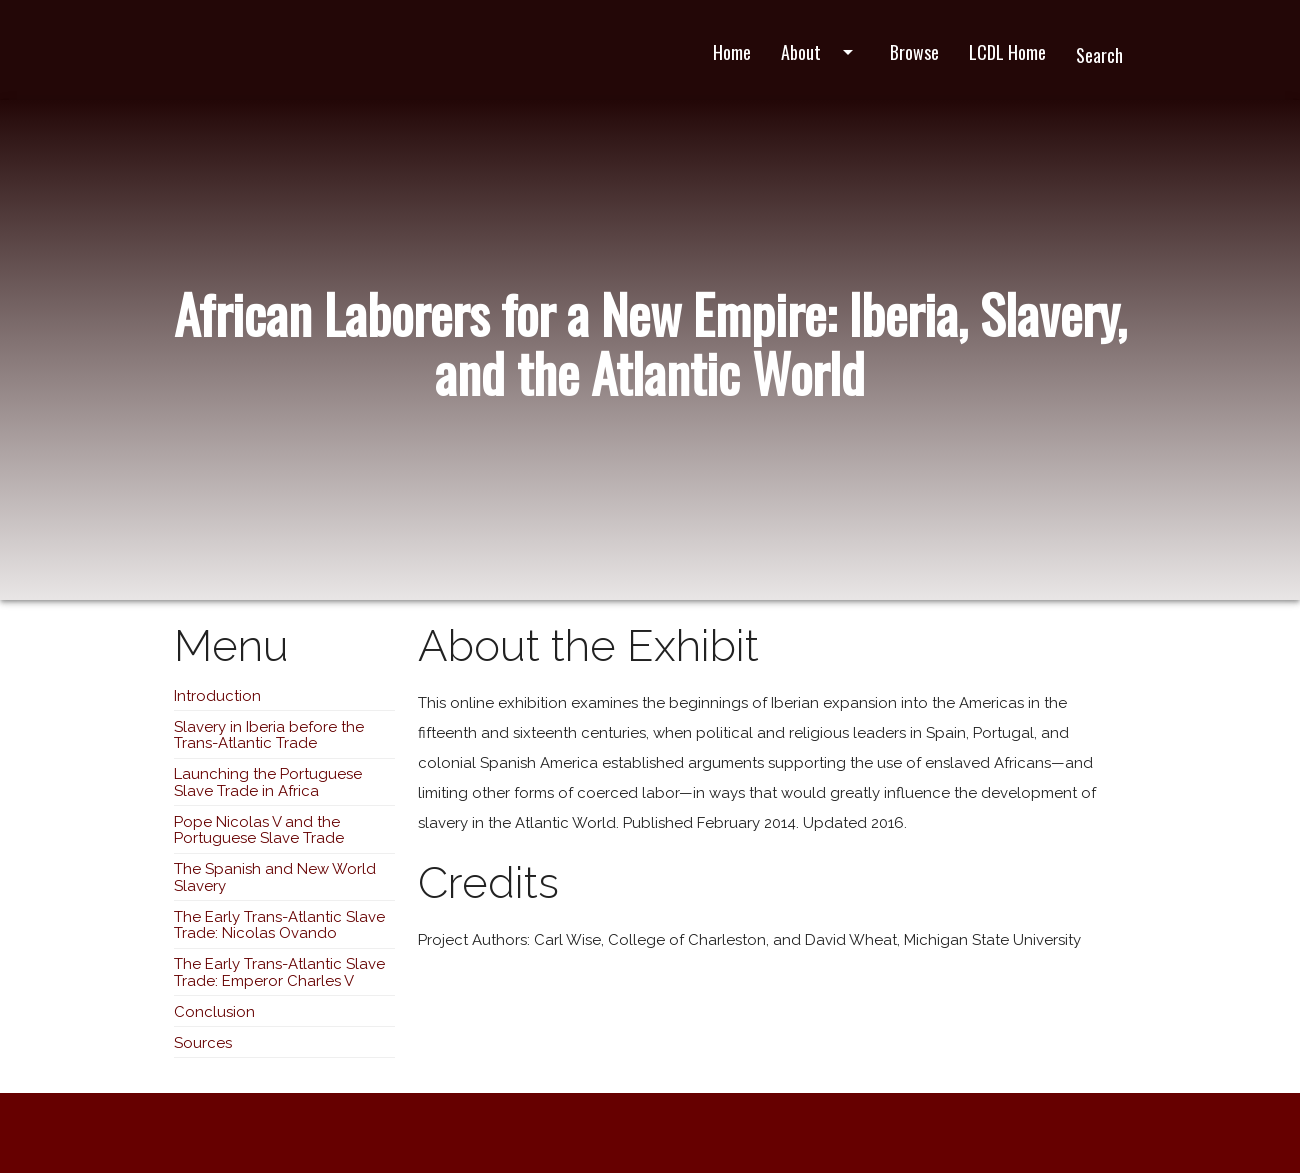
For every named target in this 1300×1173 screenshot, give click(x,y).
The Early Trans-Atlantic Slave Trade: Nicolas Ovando (279, 925)
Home (732, 52)
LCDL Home (1007, 52)
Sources (203, 1043)
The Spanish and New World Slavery (275, 877)
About (820, 52)
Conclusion (214, 1012)
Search (1099, 55)
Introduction (217, 696)
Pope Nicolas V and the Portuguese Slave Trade (259, 830)
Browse (914, 52)
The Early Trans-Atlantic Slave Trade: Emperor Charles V (279, 972)
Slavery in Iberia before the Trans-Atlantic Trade (269, 735)
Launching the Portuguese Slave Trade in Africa (268, 782)
